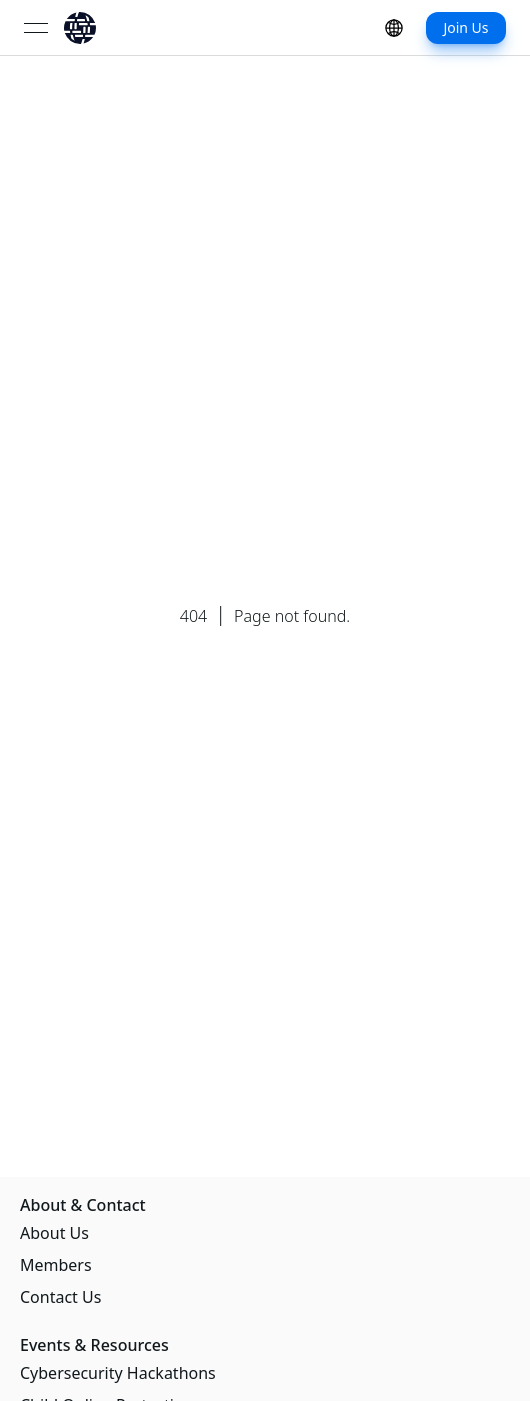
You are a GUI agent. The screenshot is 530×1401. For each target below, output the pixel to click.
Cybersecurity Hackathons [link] (118, 1373)
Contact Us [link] (60, 1297)
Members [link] (56, 1265)
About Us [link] (54, 1233)
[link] (80, 28)
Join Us (465, 27)
